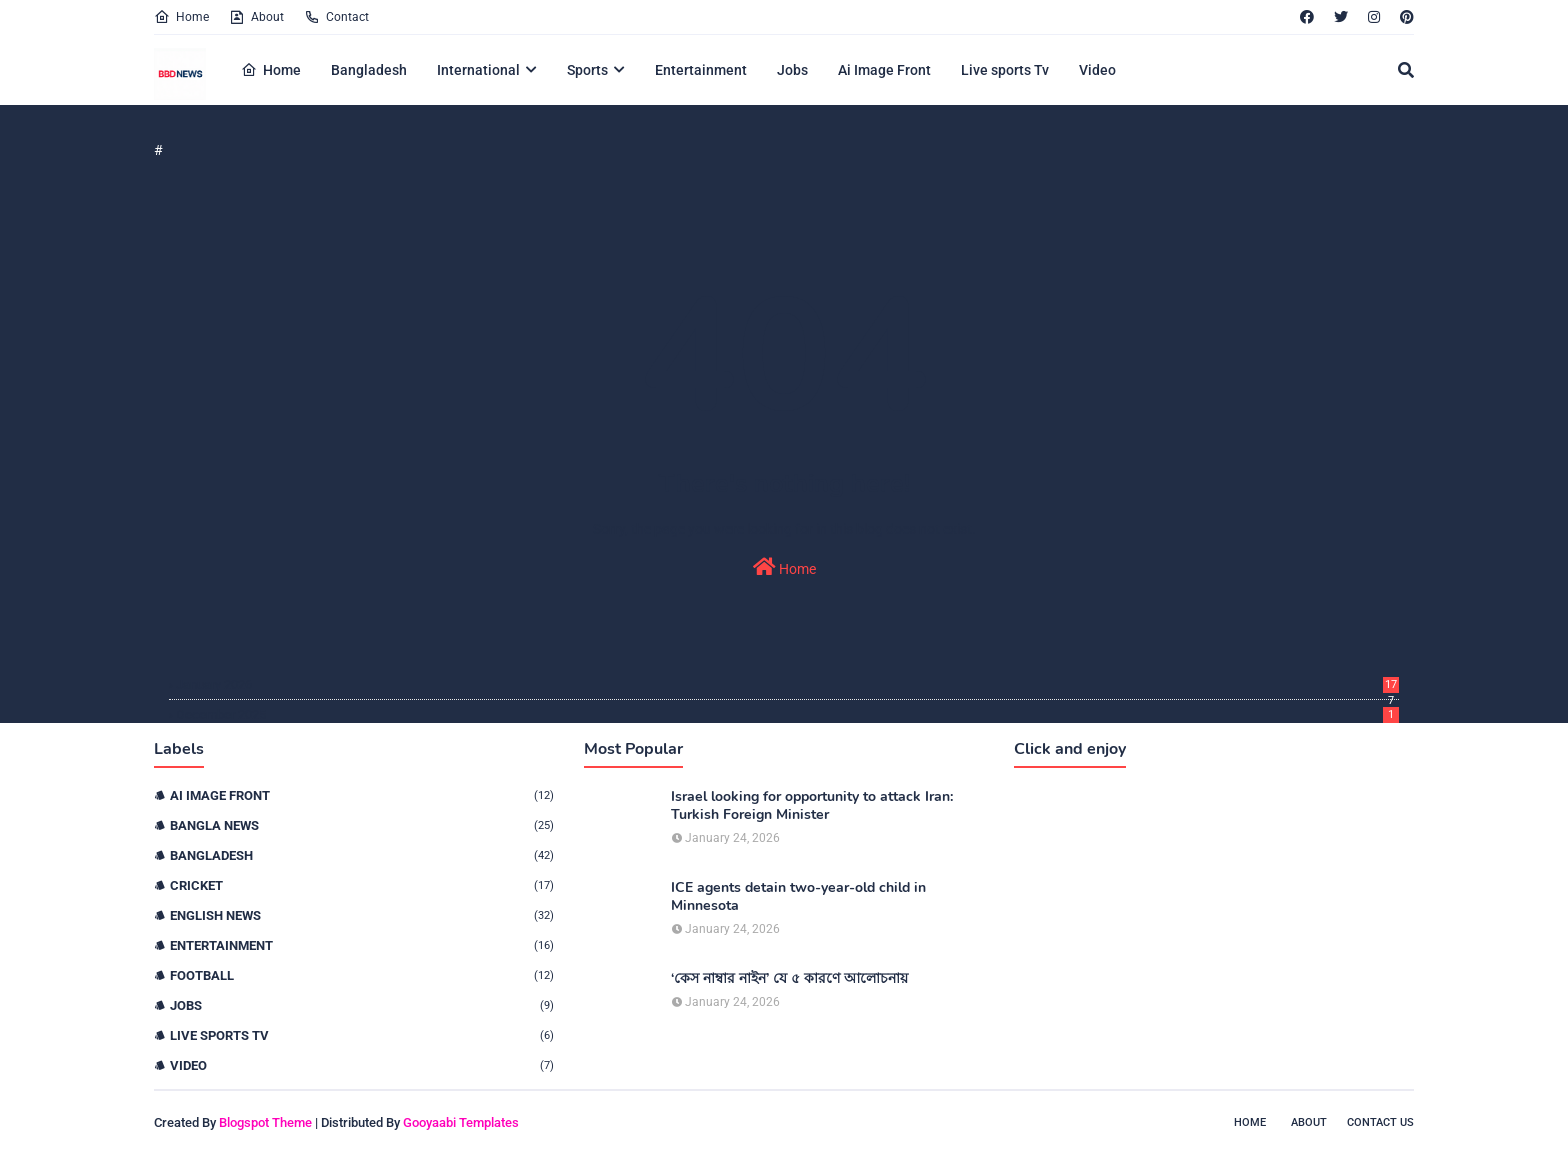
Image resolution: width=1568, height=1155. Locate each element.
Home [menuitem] (271, 70)
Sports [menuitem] (587, 70)
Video (362, 1065)
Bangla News (362, 825)
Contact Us (1380, 1122)
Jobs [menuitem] (792, 70)
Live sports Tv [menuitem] (1005, 70)
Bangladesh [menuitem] (369, 70)
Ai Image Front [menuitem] (884, 70)
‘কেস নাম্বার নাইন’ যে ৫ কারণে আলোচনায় (789, 979)
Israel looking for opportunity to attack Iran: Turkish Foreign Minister (812, 806)
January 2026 (787, 684)
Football (362, 975)
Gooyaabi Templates (461, 1122)
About (256, 17)
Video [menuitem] (1097, 70)
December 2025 (787, 714)
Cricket (362, 885)
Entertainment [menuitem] (701, 70)
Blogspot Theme (265, 1122)
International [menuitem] (478, 70)
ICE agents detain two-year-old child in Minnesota (798, 897)
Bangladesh (362, 855)
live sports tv (362, 1035)
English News (362, 915)
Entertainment (362, 945)
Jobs (362, 1005)
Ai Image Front (362, 795)
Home (181, 17)
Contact (336, 17)
